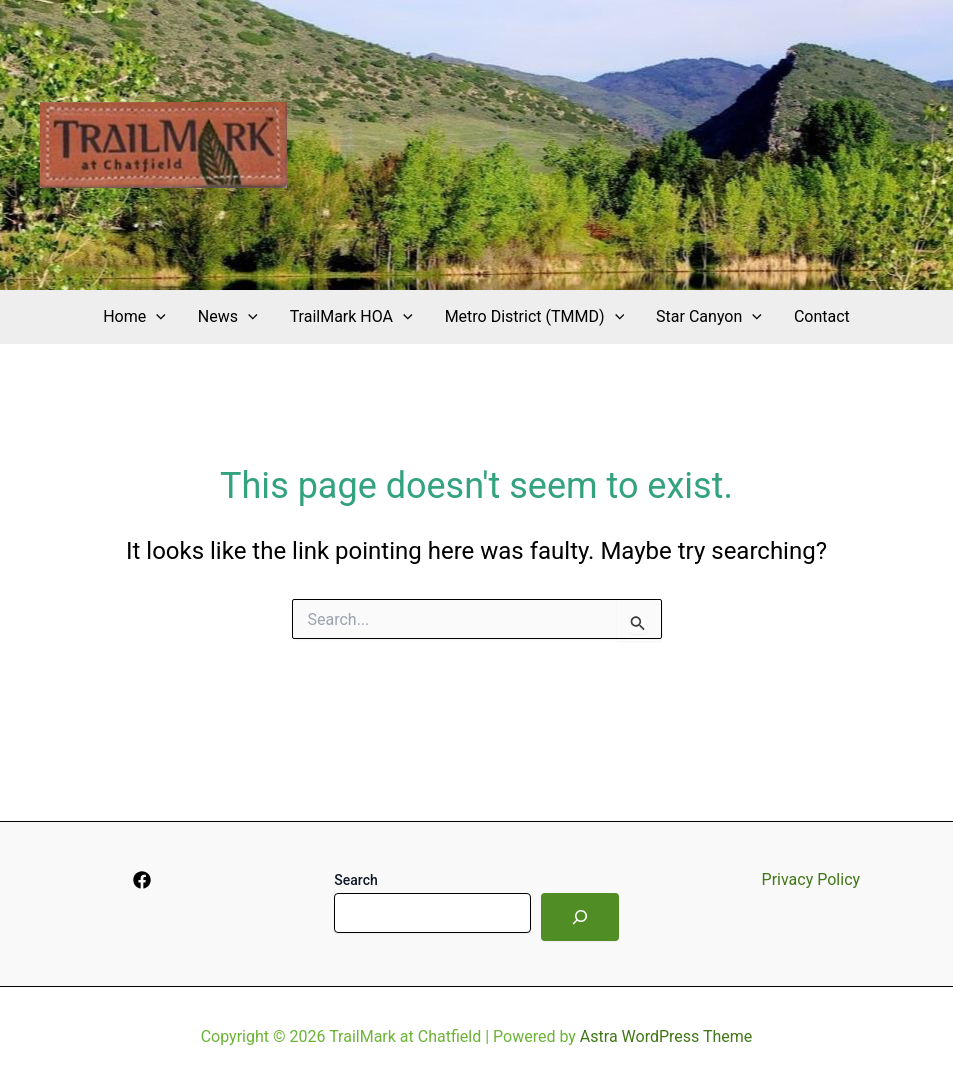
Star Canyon (709, 317)
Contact (822, 316)
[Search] (580, 917)
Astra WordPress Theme (666, 1036)
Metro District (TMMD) (534, 317)
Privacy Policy (811, 879)
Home (134, 317)
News (228, 317)
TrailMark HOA (351, 317)
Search (355, 880)
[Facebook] (142, 880)
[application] (156, 317)
